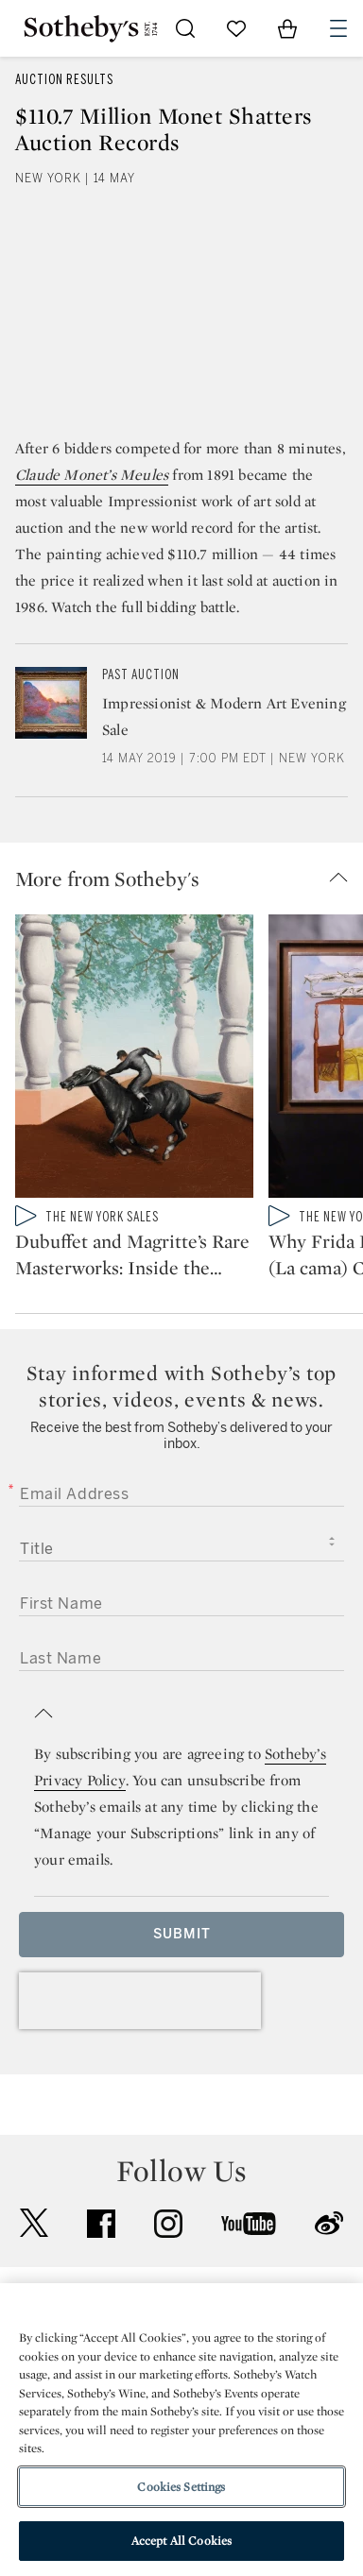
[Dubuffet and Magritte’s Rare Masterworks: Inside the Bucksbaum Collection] (134, 1059)
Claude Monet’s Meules (91, 475)
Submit (182, 1934)
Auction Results (64, 80)
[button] (189, 878)
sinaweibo (329, 2223)
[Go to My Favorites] (236, 28)
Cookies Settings (181, 2487)
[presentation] (140, 2000)
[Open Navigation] (338, 28)
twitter (34, 2223)
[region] (181, 2429)
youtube (248, 2223)
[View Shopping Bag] (287, 28)
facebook (101, 2223)
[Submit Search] (185, 28)
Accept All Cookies (181, 2541)
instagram (168, 2223)
